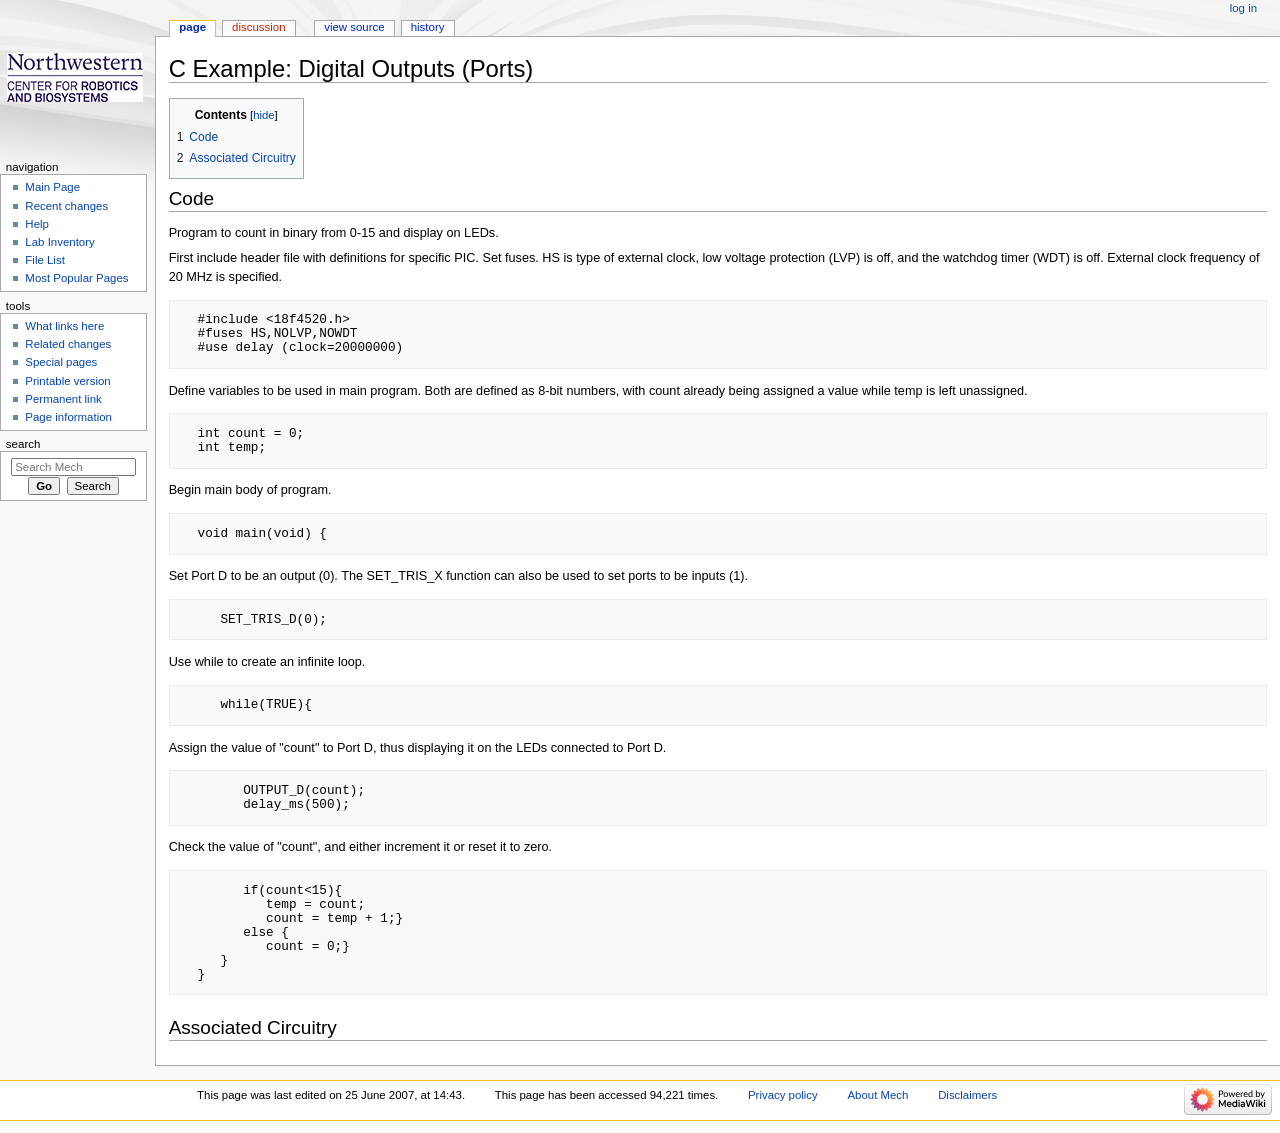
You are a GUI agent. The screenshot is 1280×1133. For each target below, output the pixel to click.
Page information (68, 417)
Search (23, 444)
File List (44, 260)
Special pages (61, 362)
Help (37, 224)
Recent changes (66, 206)
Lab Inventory (59, 242)
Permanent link (63, 399)
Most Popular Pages (76, 278)
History (428, 27)
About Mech (877, 1095)
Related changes (68, 344)
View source (354, 27)
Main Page (52, 187)
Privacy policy (783, 1095)
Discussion (258, 27)
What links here (64, 326)
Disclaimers (967, 1095)
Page (192, 27)
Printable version (67, 381)
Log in (1243, 8)
